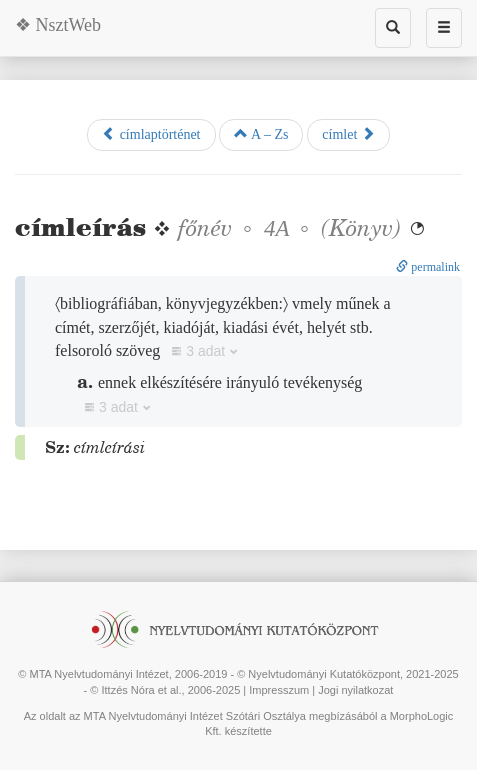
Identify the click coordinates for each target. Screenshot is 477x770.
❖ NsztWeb (58, 25)
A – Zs (261, 134)
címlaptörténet (151, 134)
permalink (428, 267)
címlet (348, 134)
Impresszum (279, 690)
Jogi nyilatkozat (355, 690)
